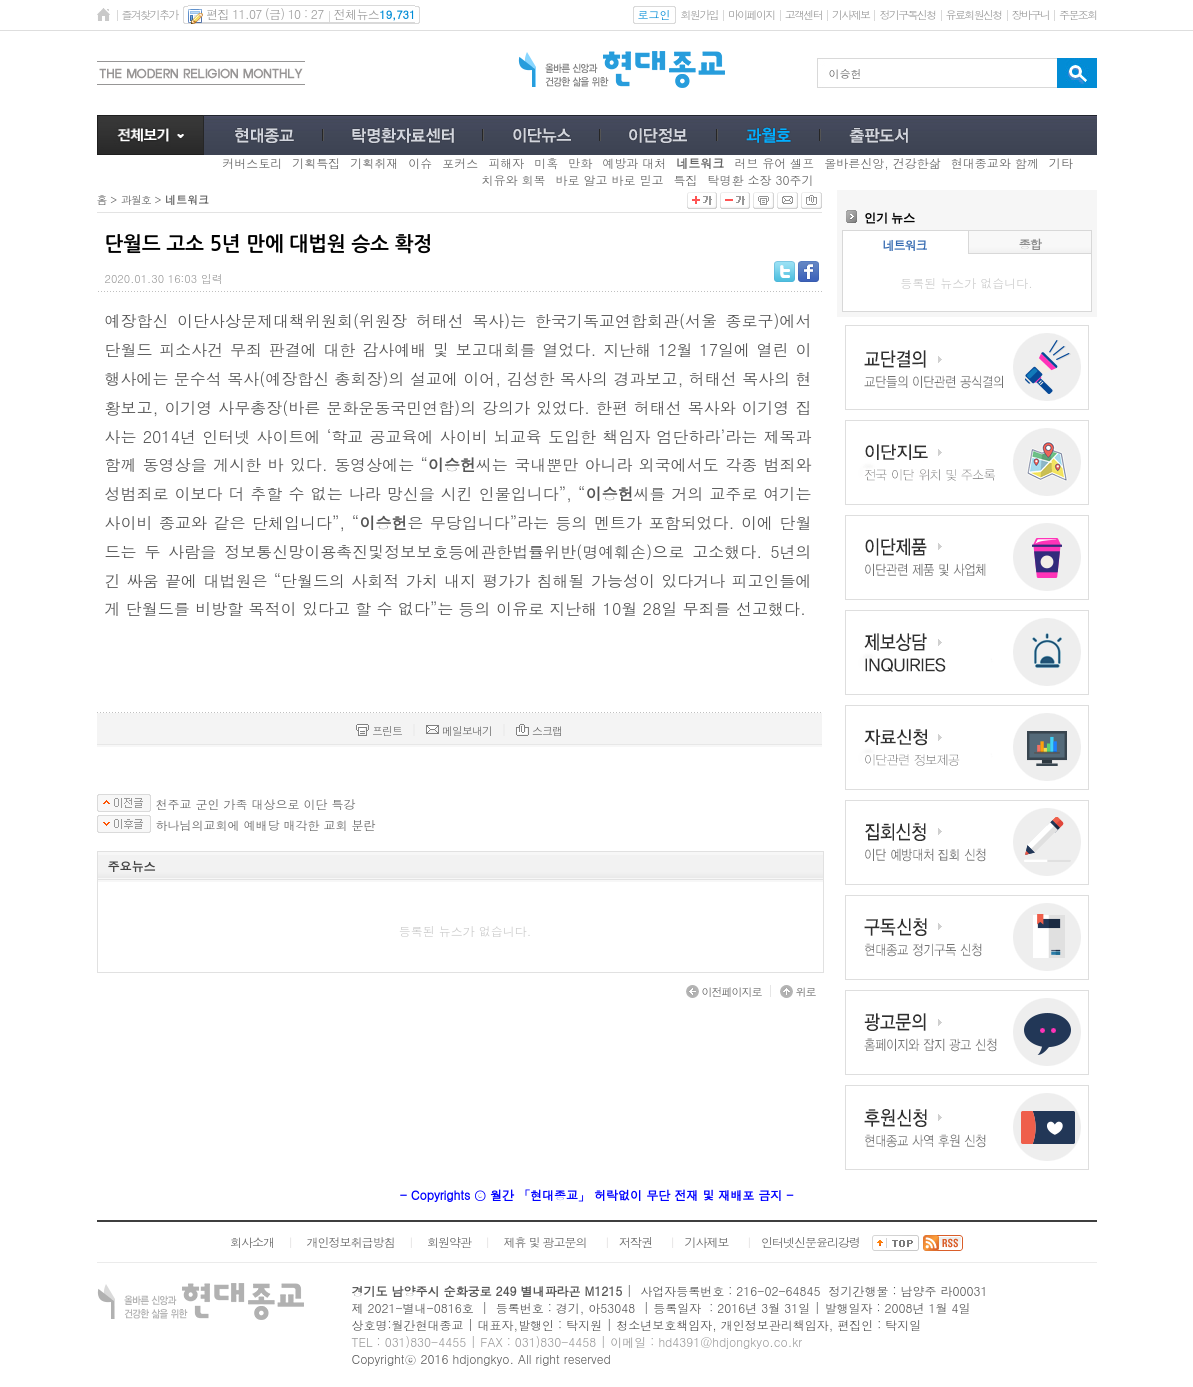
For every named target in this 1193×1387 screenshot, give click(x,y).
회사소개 (252, 1241)
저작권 (635, 1241)
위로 (798, 991)
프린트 (379, 730)
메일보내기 (459, 730)
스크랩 (539, 730)
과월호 (136, 199)
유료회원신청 (974, 14)
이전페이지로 (724, 991)
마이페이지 (751, 14)
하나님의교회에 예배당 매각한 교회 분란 (266, 825)
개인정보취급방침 (350, 1241)
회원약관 (449, 1241)
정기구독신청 (907, 14)
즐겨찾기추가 (150, 14)
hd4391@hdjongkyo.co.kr (730, 1341)
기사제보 (850, 14)
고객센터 (803, 14)
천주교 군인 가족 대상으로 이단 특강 (256, 804)
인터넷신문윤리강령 (810, 1241)
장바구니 (1030, 14)
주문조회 (1077, 14)
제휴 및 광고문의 (544, 1241)
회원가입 (699, 14)
